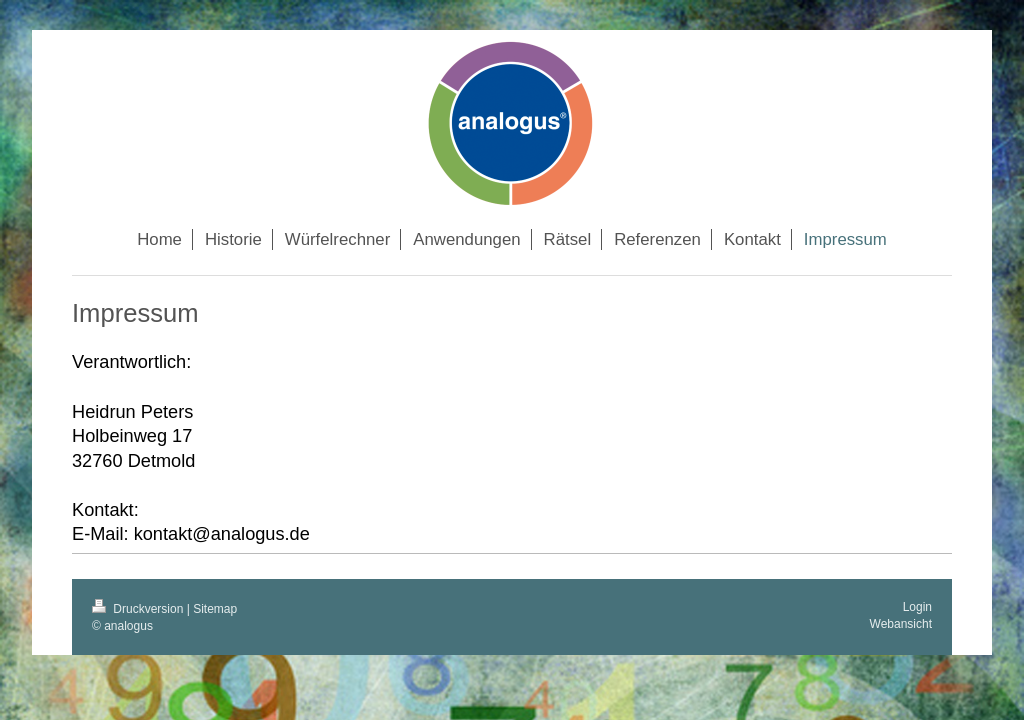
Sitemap (215, 609)
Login (917, 607)
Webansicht (901, 624)
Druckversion (139, 609)
